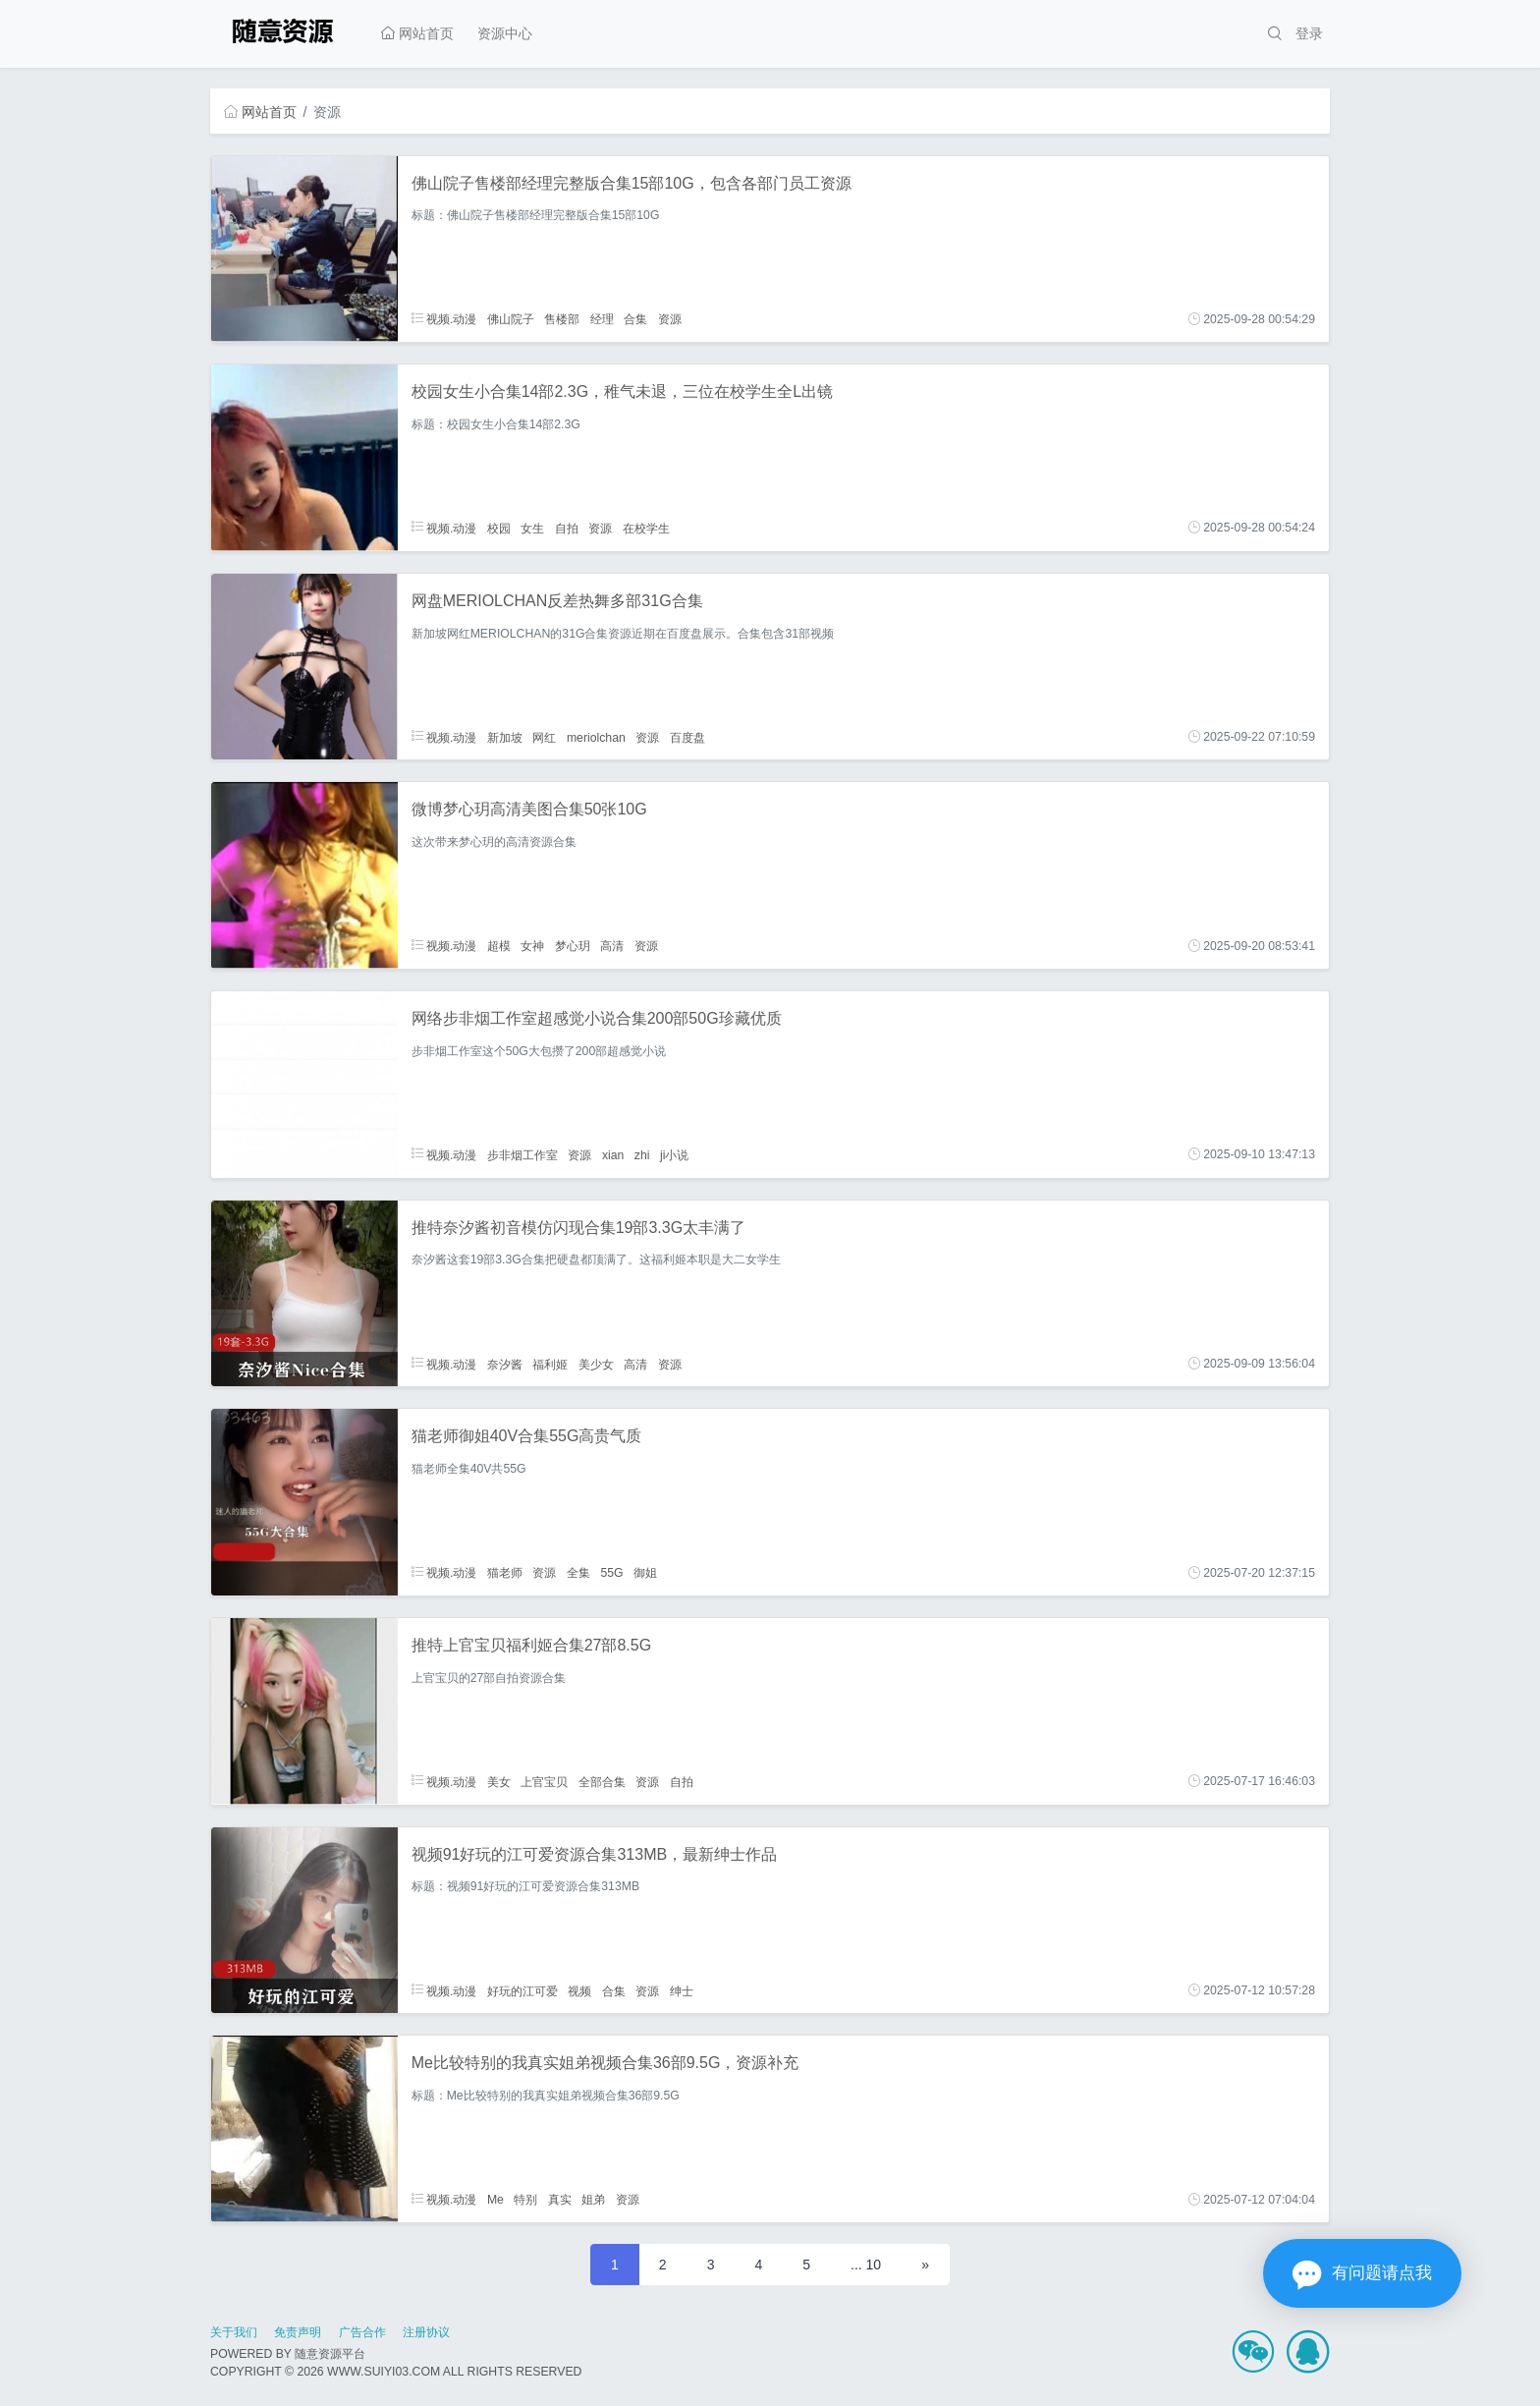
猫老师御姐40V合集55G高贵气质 (527, 1435)
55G (611, 1573)
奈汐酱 (504, 1364)
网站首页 (417, 33)
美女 (499, 1781)
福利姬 (550, 1364)
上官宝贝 (544, 1781)
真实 (560, 2200)
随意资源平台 (330, 2354)
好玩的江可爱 (522, 1990)
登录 (1309, 33)
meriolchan (596, 737)
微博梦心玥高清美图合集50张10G (529, 809)
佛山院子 (510, 319)
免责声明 (297, 2332)
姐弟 (593, 2200)
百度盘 (687, 737)
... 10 (866, 2264)
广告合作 (362, 2332)
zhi (642, 1154)
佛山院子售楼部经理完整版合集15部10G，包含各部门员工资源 (632, 183)
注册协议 (426, 2332)
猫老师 (504, 1573)
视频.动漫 (444, 319)
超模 (499, 946)
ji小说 (674, 1154)
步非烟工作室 (522, 1154)
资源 (670, 319)
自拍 (566, 527)
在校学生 (646, 527)
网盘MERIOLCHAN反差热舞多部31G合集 (557, 600)
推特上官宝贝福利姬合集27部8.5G (531, 1645)
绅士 (681, 1990)
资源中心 (504, 33)
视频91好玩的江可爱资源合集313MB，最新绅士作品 (595, 1854)
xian (613, 1154)
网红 (544, 737)
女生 (532, 527)
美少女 (596, 1364)
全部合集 (602, 1781)
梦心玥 (572, 946)
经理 (602, 319)
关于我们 (233, 2332)
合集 (635, 319)
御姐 (645, 1573)
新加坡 (504, 737)
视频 (579, 1990)
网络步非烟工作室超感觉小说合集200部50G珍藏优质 (597, 1018)
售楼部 (561, 319)
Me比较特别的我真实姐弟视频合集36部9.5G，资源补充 (605, 2062)
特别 (525, 2200)
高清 (612, 946)
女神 (532, 946)
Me (495, 2200)
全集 (578, 1573)
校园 (499, 527)
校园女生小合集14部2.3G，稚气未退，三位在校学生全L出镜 (622, 391)
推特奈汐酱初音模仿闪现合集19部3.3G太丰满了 (578, 1227)
